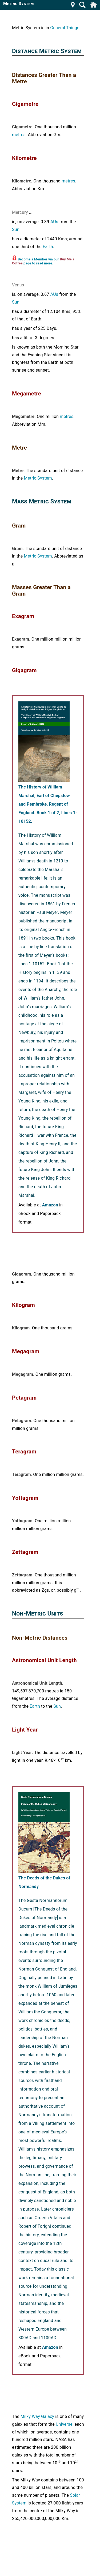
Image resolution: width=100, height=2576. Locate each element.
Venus (18, 284)
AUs (54, 221)
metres (19, 134)
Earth (48, 246)
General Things (64, 27)
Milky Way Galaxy (37, 2416)
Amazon (50, 1204)
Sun (15, 229)
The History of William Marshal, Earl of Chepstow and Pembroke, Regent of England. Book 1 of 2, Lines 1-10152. (47, 804)
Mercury (20, 212)
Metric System (38, 478)
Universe (64, 2424)
